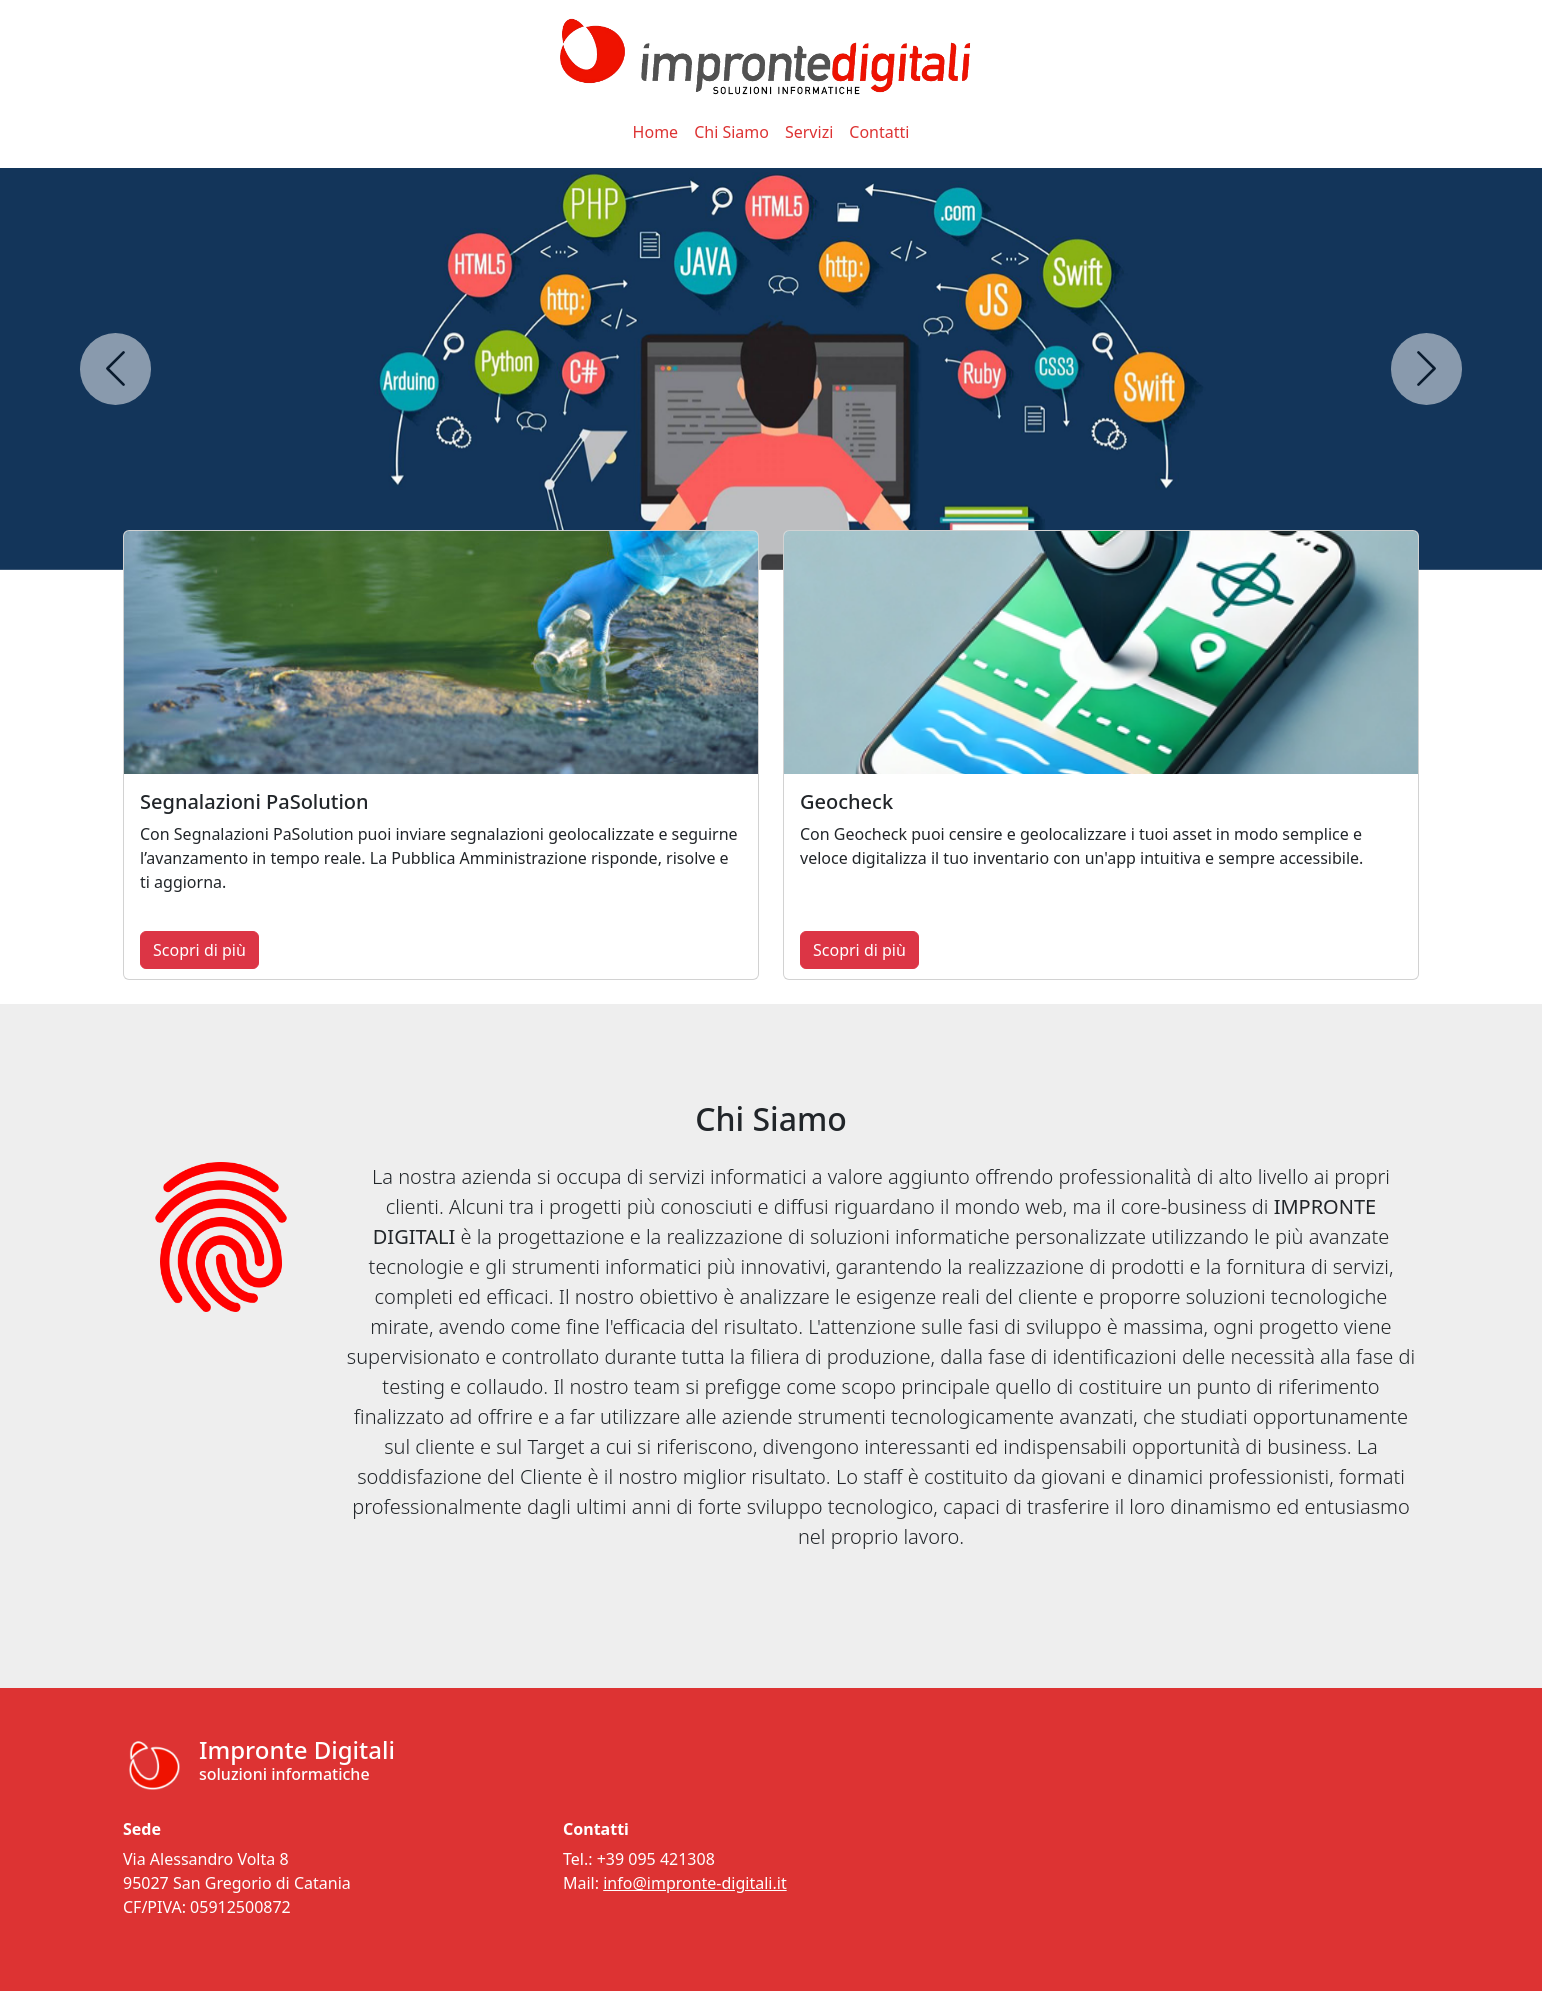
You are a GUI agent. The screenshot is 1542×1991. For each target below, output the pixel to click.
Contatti (879, 132)
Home (656, 132)
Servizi (809, 132)
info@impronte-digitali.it (694, 1883)
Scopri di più (199, 950)
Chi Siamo (731, 132)
